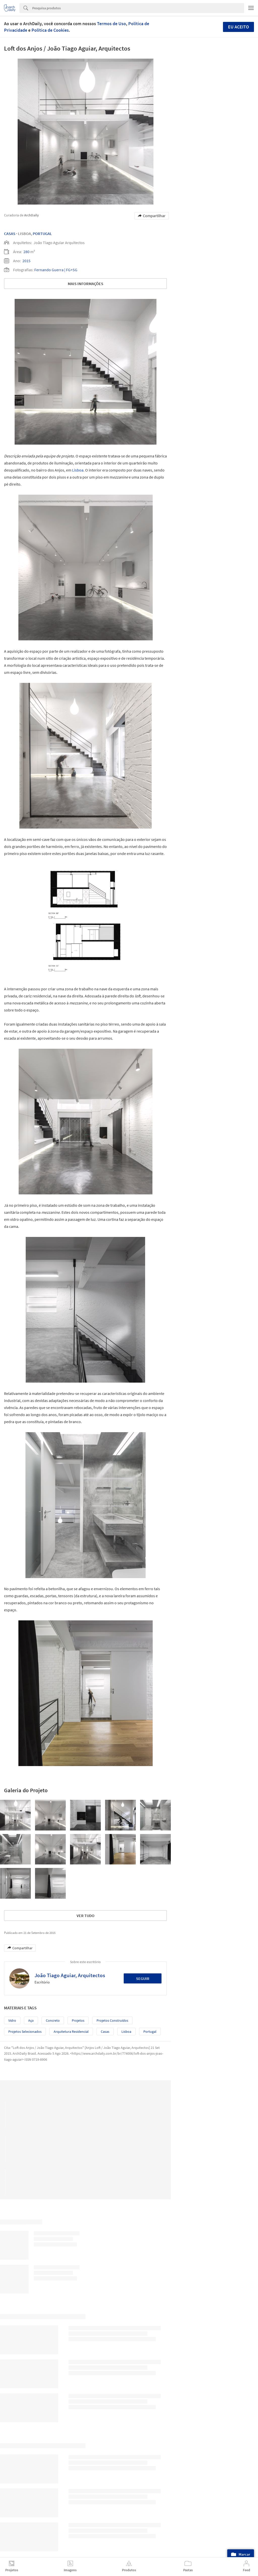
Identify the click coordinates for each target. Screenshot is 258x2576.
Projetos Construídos (112, 2020)
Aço (31, 2020)
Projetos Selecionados (25, 2031)
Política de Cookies (50, 30)
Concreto (53, 2020)
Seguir (142, 1978)
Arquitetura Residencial (71, 2031)
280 (26, 251)
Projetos (78, 2020)
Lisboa (77, 470)
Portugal (42, 233)
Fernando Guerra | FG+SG (55, 269)
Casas (9, 233)
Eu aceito (238, 27)
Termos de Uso (111, 23)
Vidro (12, 2020)
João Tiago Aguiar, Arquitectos (70, 1975)
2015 (26, 260)
